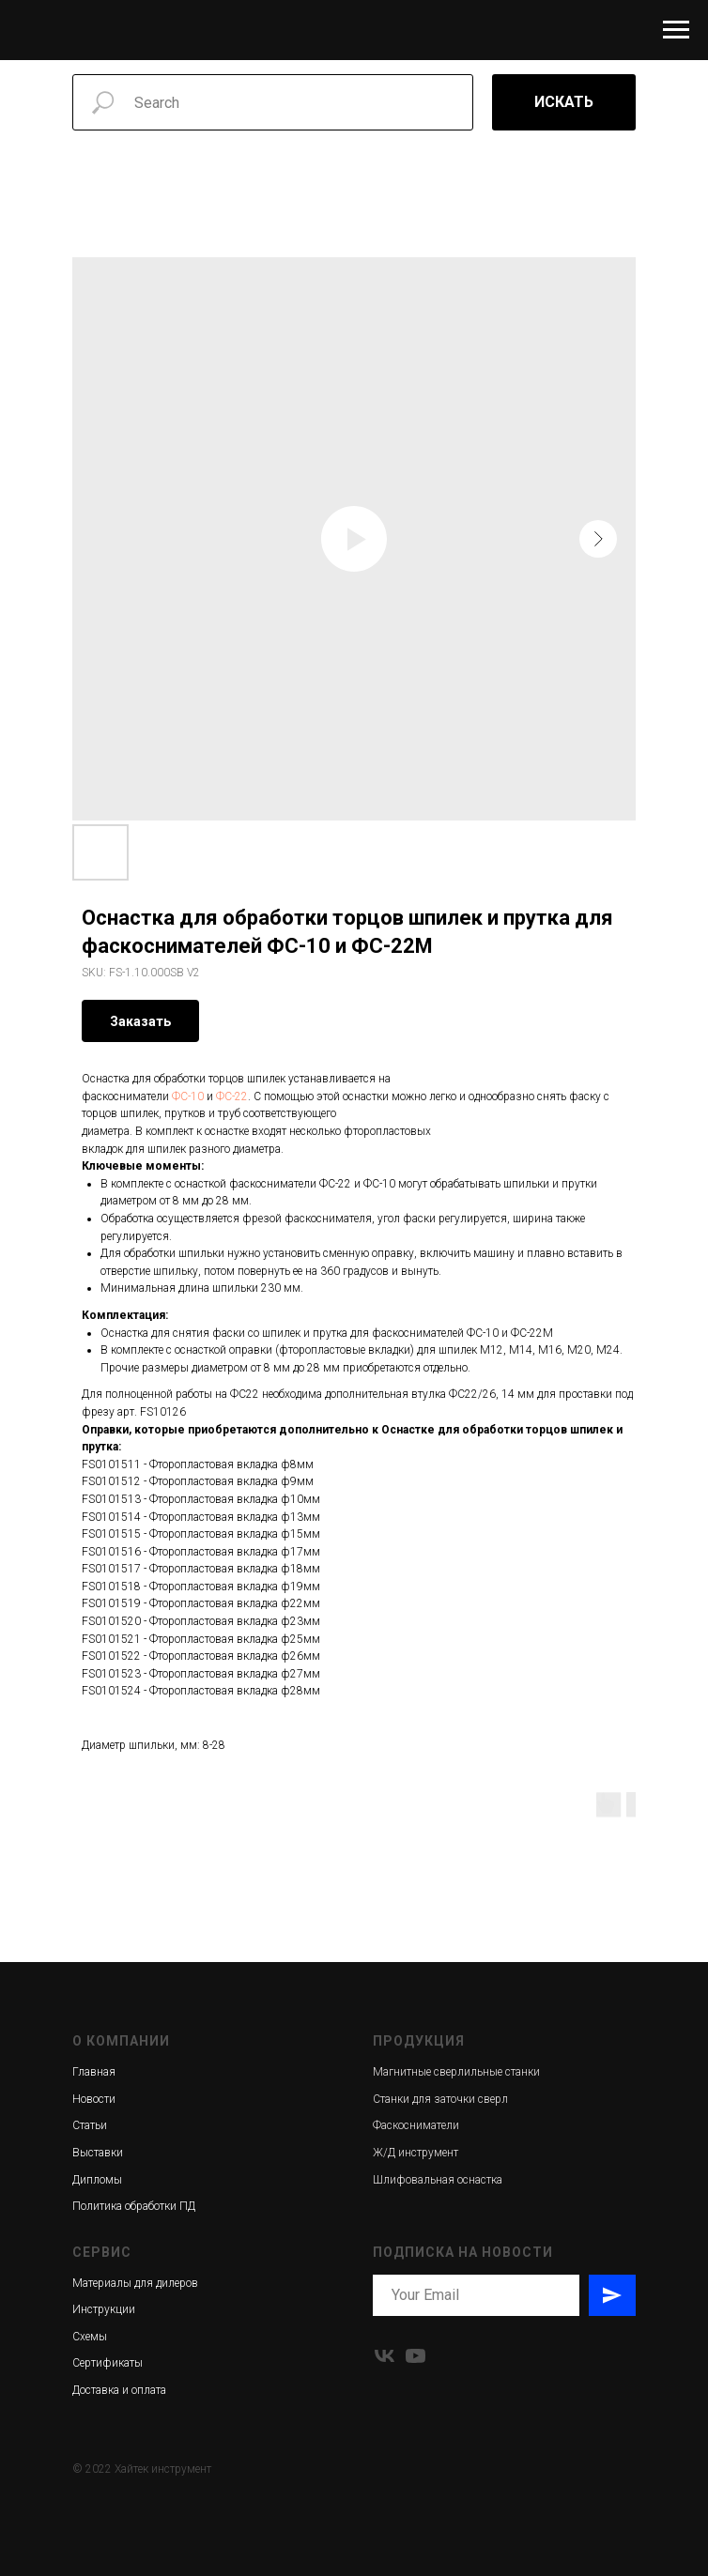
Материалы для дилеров (135, 2283)
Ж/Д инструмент (415, 2152)
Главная (93, 2071)
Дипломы (97, 2179)
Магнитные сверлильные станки (456, 2071)
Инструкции (103, 2309)
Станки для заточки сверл (440, 2099)
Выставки (97, 2152)
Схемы (89, 2336)
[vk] (384, 2356)
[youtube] (415, 2356)
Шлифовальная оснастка (437, 2179)
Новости (93, 2099)
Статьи (89, 2125)
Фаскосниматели (416, 2125)
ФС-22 (232, 1096)
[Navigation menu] (676, 30)
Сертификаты (107, 2362)
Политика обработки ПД (133, 2206)
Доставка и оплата (119, 2390)
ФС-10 (188, 1096)
